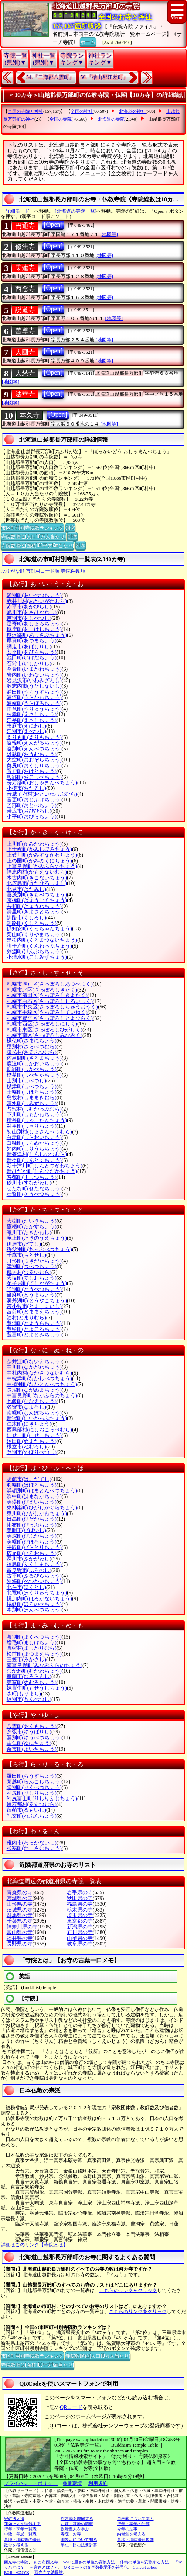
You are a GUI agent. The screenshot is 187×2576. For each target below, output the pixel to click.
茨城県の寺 (20, 1910)
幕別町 (34, 1637)
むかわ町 (34, 1671)
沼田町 (32, 1441)
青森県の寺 (20, 1892)
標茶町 (34, 1075)
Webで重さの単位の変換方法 (89, 2562)
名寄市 (26, 1407)
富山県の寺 (20, 1932)
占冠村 (34, 1109)
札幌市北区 (42, 990)
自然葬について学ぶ (135, 2518)
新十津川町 (44, 1166)
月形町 (34, 1261)
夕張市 (29, 1732)
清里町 (34, 911)
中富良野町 (42, 1395)
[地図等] (109, 234)
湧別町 (34, 1737)
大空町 (34, 760)
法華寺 (25, 394)
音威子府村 (42, 794)
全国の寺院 (61, 119)
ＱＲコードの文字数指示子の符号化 (95, 2567)
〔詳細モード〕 (17, 211)
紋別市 (29, 1699)
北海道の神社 (132, 111)
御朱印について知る (79, 2539)
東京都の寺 (80, 1921)
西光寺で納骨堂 (48, 2572)
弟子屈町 (37, 1283)
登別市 (32, 1452)
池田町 (32, 657)
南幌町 (34, 1413)
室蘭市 (29, 1676)
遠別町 (34, 748)
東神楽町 (42, 1507)
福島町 (34, 1564)
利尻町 (32, 1793)
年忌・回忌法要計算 (79, 2544)
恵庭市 (26, 726)
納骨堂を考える (131, 2534)
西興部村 (39, 1430)
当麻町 (32, 1295)
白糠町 (34, 1143)
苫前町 (34, 1312)
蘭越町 (34, 1781)
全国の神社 (82, 111)
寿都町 (32, 1177)
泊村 (26, 1317)
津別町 (32, 1266)
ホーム (88, 41)
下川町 (34, 1114)
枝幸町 (32, 714)
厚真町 (32, 640)
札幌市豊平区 (50, 1018)
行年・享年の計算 (133, 2523)
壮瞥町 (34, 1194)
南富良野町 (44, 1665)
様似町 (32, 1041)
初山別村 (39, 1132)
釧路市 (26, 917)
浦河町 (34, 697)
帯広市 (29, 811)
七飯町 (32, 1401)
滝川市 (29, 1232)
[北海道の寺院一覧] (75, 211)
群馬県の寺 (20, 1915)
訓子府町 (39, 946)
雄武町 (32, 754)
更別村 (32, 1046)
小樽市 (26, 788)
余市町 (32, 1749)
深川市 (29, 1559)
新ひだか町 (42, 1171)
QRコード (71, 2407)
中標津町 (39, 1378)
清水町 (32, 1103)
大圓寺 (25, 352)
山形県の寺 (20, 1904)
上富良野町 (42, 866)
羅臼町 (32, 1776)
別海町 (34, 1581)
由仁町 (29, 1743)
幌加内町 (39, 1598)
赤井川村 (37, 601)
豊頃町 (34, 1329)
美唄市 (26, 1530)
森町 (24, 1694)
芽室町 (32, 1682)
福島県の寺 (80, 1904)
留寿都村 (32, 1804)
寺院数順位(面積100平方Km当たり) (37, 545)
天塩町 (32, 1278)
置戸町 (32, 771)
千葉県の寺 (20, 1921)
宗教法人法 (14, 2518)
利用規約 (98, 2483)
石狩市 (29, 663)
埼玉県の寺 (80, 1915)
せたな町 (34, 1188)
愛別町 (34, 595)
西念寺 (25, 288)
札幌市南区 (44, 1035)
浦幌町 (34, 703)
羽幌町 (32, 1485)
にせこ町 (34, 1435)
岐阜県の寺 (80, 1944)
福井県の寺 (20, 1938)
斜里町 (32, 1126)
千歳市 (26, 1255)
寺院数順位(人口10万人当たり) (33, 536)
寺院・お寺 (71, 2534)
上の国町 (39, 861)
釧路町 (32, 923)
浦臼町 (34, 692)
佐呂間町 (34, 1058)
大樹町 (32, 1221)
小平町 (32, 816)
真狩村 (32, 1648)
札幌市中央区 (52, 1007)
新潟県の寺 (80, 1927)
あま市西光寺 (46, 2562)
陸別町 (34, 1787)
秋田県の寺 (80, 1898)
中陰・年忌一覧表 (20, 2534)
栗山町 (34, 934)
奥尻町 (34, 765)
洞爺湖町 (37, 1300)
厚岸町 (34, 629)
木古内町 (37, 878)
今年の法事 (127, 2529)
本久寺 (30, 415)
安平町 (32, 652)
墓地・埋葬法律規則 (135, 2539)
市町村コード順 (42, 571)
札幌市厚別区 (50, 984)
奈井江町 (34, 1361)
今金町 (34, 669)
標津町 (32, 1086)
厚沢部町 (37, 635)
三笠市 (26, 1659)
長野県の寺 (20, 1944)
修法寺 (25, 246)
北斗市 (26, 1587)
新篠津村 (37, 1154)
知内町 (34, 1149)
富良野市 (29, 1570)
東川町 (37, 1513)
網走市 (29, 646)
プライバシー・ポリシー (31, 2483)
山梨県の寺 (80, 1938)
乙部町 (32, 805)
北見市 (26, 889)
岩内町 (34, 675)
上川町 (34, 844)
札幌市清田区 (47, 995)
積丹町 (37, 1120)
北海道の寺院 (111, 119)
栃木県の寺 (80, 1910)
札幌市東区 (44, 1029)
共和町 (34, 906)
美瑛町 (32, 1502)
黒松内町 (42, 940)
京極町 (37, 900)
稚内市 (32, 1843)
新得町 (34, 1160)
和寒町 (34, 1848)
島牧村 (32, 1097)
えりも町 (34, 737)
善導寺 (25, 330)
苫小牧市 (34, 1306)
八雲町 (32, 1726)
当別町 (34, 1289)
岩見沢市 (34, 680)
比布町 (32, 1525)
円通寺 (25, 225)
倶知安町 (39, 928)
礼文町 (32, 1816)
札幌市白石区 (50, 1001)
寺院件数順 (73, 571)
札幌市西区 (42, 1024)
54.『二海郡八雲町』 (50, 77)
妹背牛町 (37, 1688)
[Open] (53, 224)
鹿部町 (32, 1069)
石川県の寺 (80, 1932)
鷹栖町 (32, 1226)
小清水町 (37, 957)
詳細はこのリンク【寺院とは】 (34, 2244)
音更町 (34, 799)
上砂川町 (42, 855)
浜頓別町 (42, 1490)
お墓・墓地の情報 (77, 2523)
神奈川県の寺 (22, 1927)
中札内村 (39, 1373)
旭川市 (32, 612)
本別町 (34, 1609)
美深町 (32, 1536)
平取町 (34, 1547)
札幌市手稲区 (47, 1012)
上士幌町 (39, 849)
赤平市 (29, 607)
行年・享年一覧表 (20, 2529)
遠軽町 (34, 743)
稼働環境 (72, 2483)
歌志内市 (34, 686)
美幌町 (32, 1542)
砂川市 (29, 1182)
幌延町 (34, 1604)
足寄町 (34, 623)
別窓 (70, 527)
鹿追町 (34, 1063)
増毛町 (32, 1642)
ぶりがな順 (13, 571)
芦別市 (29, 618)
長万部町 (42, 782)
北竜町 (37, 1593)
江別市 (26, 731)
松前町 (34, 1654)
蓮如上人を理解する (22, 2523)
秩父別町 (39, 1249)
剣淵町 (34, 951)
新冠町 (37, 1418)
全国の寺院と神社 (25, 111)
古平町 (34, 1576)
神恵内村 (37, 872)
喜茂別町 (37, 895)
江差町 (32, 720)
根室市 (26, 1447)
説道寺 (25, 309)
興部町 (34, 777)
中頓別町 (42, 1384)
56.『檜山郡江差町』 (105, 77)
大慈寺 (25, 373)
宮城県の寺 (20, 1898)
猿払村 (32, 1052)
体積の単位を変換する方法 (144, 2562)
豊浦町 (34, 1323)
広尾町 (32, 1553)
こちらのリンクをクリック (128, 2290)
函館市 (29, 1479)
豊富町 (34, 1334)
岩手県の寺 (80, 1892)
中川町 (34, 1367)
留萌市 (26, 1810)
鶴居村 (29, 1272)
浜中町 (34, 1496)
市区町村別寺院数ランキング (32, 527)
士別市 (26, 1080)
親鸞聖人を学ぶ (75, 2529)
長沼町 (34, 1390)
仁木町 (29, 1424)
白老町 (34, 1137)
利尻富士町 (42, 1798)
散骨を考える (16, 2544)
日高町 (32, 1519)
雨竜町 (34, 709)
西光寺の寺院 (16, 2562)
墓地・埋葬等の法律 (22, 2539)
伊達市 (24, 1244)
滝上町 (37, 1238)
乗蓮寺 (25, 267)
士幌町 (32, 1092)
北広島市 (37, 883)
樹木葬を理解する (77, 2518)
